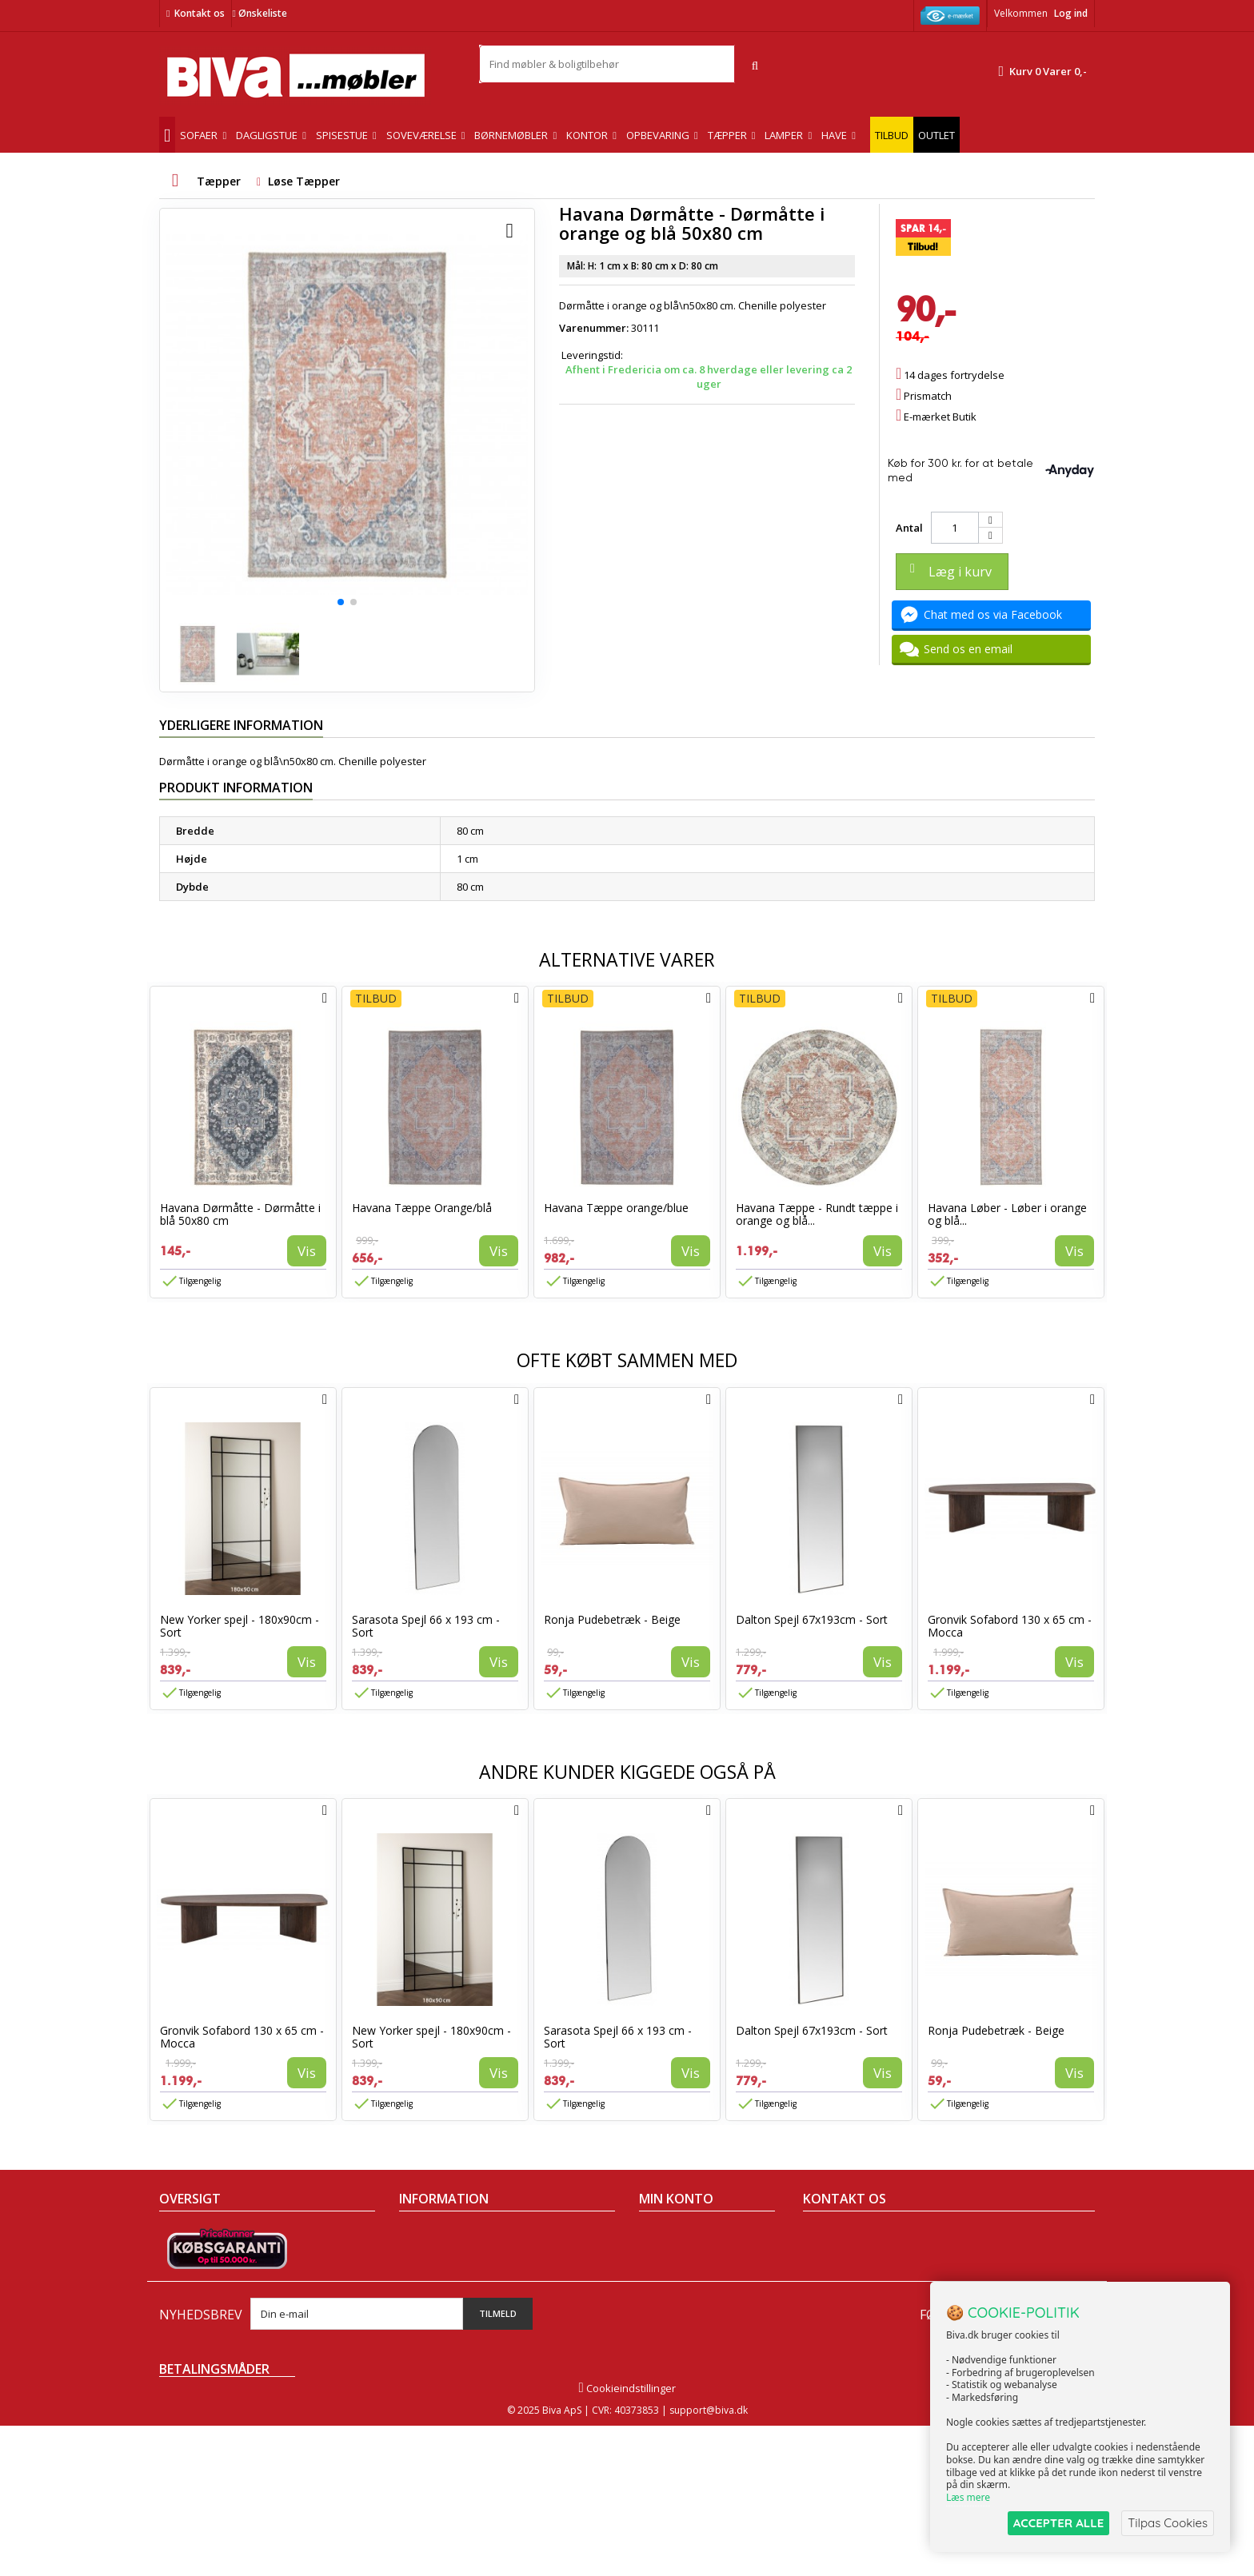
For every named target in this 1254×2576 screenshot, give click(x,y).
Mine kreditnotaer (682, 2255)
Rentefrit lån (429, 2318)
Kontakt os (199, 13)
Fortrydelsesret (436, 2338)
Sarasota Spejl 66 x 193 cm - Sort (426, 1626)
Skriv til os (833, 2346)
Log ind (1071, 13)
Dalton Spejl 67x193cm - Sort (812, 1619)
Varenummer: (594, 328)
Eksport (417, 2297)
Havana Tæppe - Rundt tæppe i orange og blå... (817, 1214)
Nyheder (180, 2276)
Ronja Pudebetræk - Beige (612, 1619)
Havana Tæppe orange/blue (616, 1207)
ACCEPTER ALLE (1058, 2522)
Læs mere (968, 2497)
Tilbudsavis (186, 2234)
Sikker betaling (435, 2276)
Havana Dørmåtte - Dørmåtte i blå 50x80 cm (240, 1214)
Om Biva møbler (437, 2255)
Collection (182, 2255)
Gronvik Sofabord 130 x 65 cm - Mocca (1010, 1626)
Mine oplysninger (681, 2297)
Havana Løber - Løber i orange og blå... (1007, 1214)
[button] (340, 602)
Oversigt (179, 2338)
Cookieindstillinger (626, 2538)
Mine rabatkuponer (686, 2318)
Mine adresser (674, 2276)
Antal (909, 527)
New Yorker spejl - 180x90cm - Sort (239, 1626)
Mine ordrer (668, 2234)
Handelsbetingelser (447, 2234)
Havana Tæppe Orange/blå (422, 1207)
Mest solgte (187, 2297)
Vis (307, 1251)
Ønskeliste (259, 13)
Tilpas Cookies (1168, 2522)
